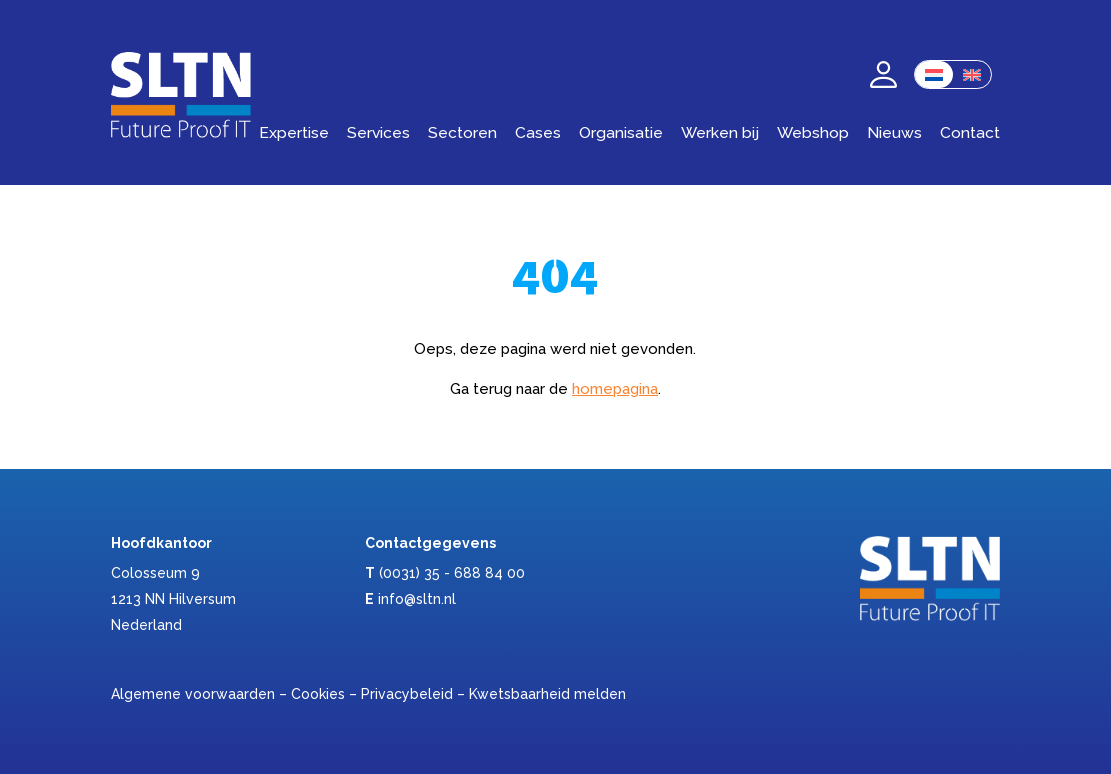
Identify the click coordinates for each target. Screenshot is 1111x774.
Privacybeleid (407, 694)
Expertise (294, 132)
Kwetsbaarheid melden (547, 694)
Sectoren (462, 132)
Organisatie (621, 132)
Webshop (813, 132)
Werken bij (720, 132)
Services (378, 132)
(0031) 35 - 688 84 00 (452, 573)
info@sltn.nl (417, 599)
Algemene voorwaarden (193, 694)
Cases (538, 132)
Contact (970, 132)
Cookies (318, 694)
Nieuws (894, 132)
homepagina (615, 389)
